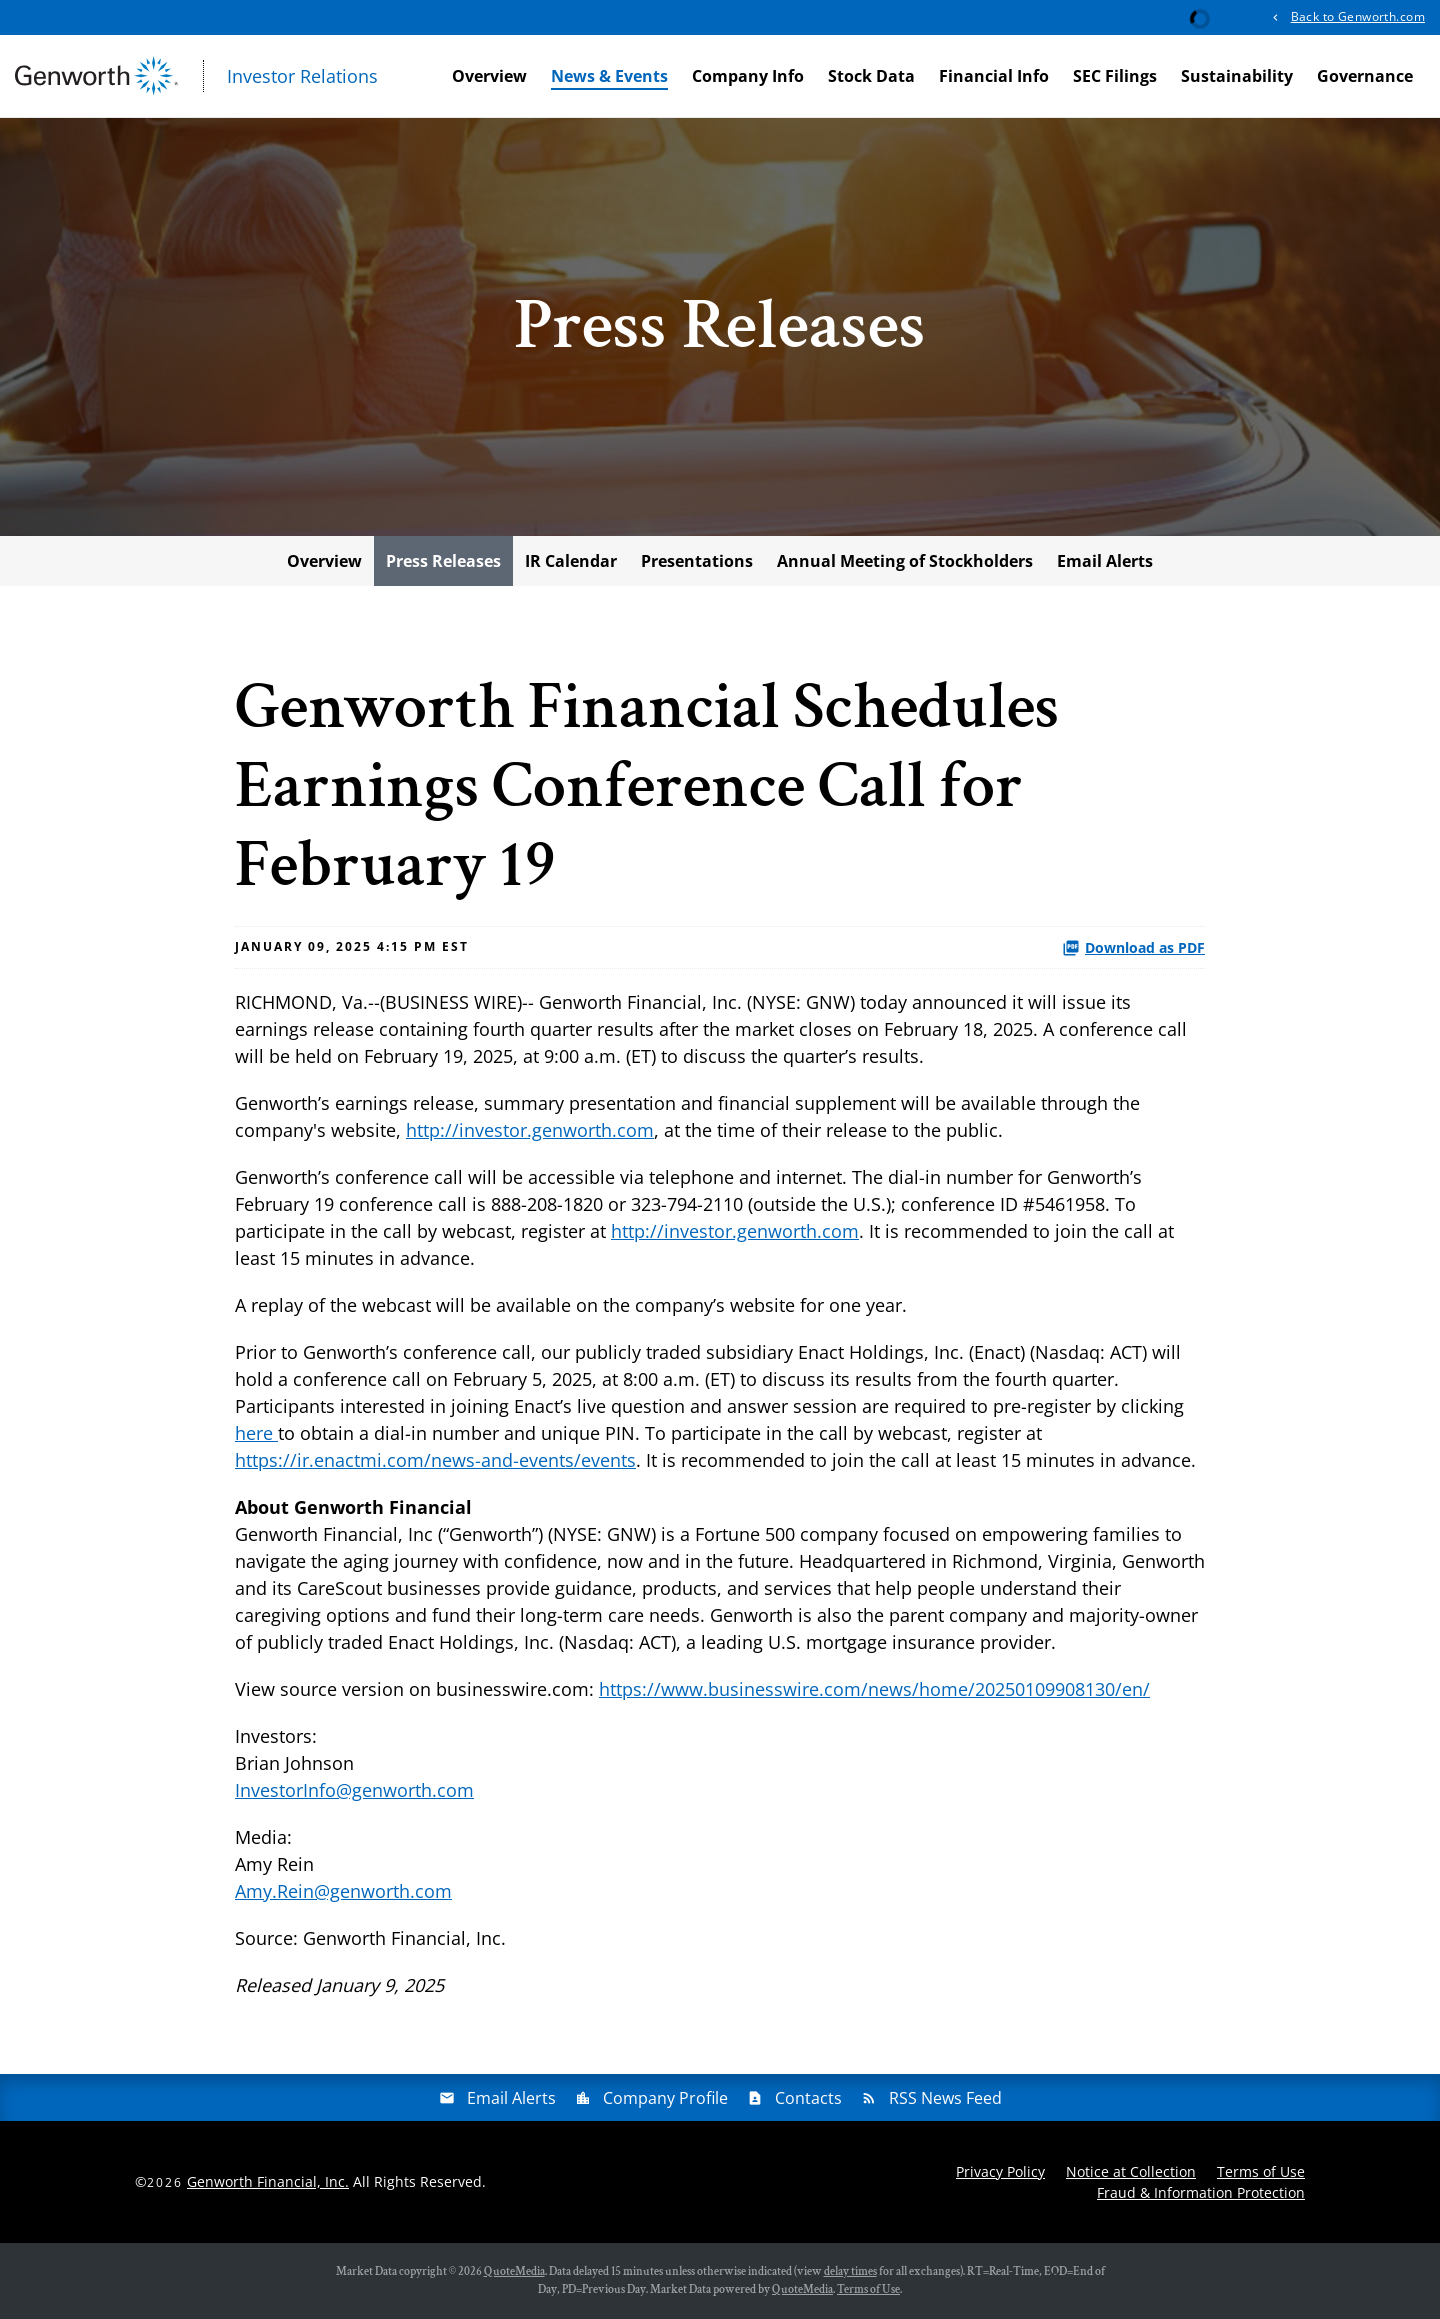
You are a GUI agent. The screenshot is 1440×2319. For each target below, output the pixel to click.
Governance (1365, 76)
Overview (489, 76)
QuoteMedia (514, 2271)
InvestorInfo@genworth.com (354, 1790)
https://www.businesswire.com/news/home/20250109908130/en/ (874, 1689)
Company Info (748, 76)
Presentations (697, 561)
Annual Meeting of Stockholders (905, 561)
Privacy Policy (1000, 2171)
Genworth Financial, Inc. (268, 2181)
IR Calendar (571, 561)
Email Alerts (1105, 561)
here (256, 1433)
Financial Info (994, 76)
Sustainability (1237, 76)
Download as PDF (1133, 947)
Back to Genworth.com (1358, 16)
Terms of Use (1261, 2171)
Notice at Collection (1131, 2171)
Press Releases (443, 561)
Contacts (808, 2098)
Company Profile (665, 2098)
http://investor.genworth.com (530, 1130)
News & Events (609, 76)
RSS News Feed (945, 2098)
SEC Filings (1115, 76)
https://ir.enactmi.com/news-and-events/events (435, 1460)
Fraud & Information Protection (1201, 2192)
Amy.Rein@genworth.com (343, 1891)
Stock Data (871, 76)
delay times (850, 2271)
